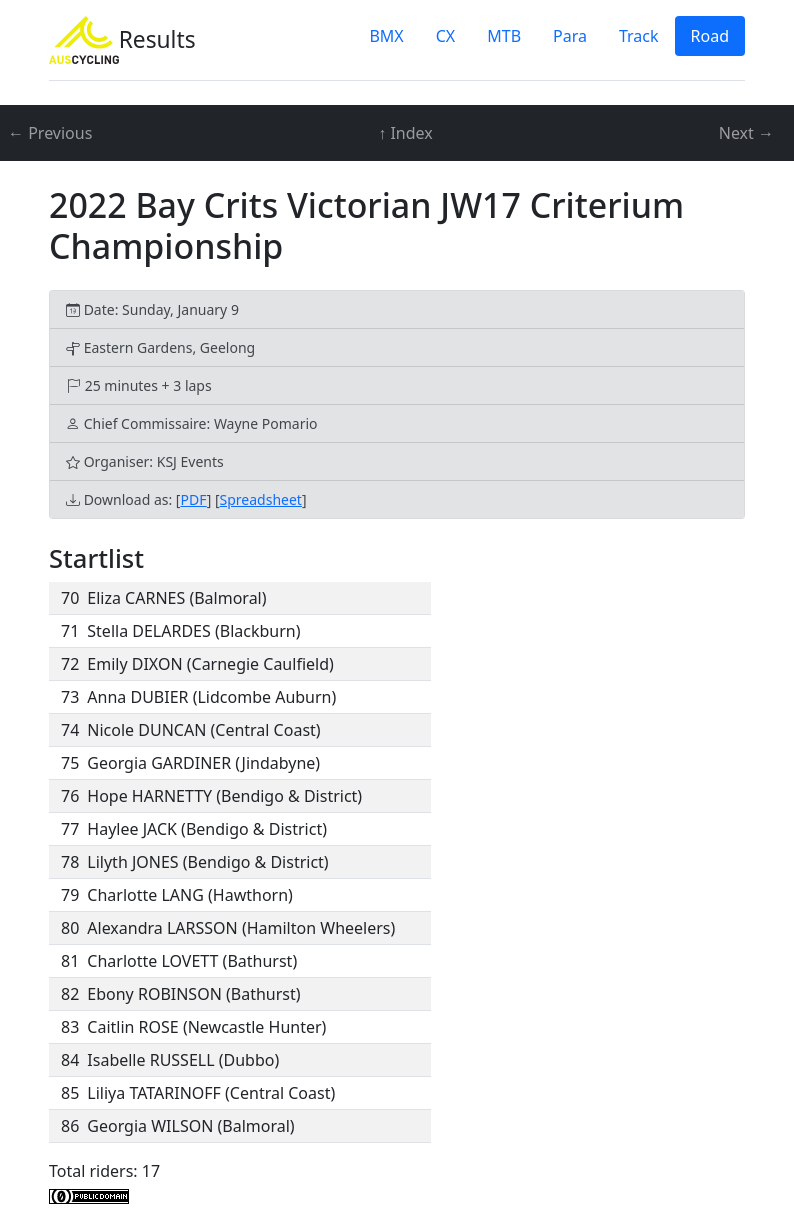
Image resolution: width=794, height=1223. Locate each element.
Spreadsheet (261, 499)
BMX (386, 36)
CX (446, 36)
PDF (193, 499)
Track (639, 36)
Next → (746, 133)
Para (570, 36)
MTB (504, 36)
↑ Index (405, 133)
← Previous (50, 133)
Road (710, 36)
